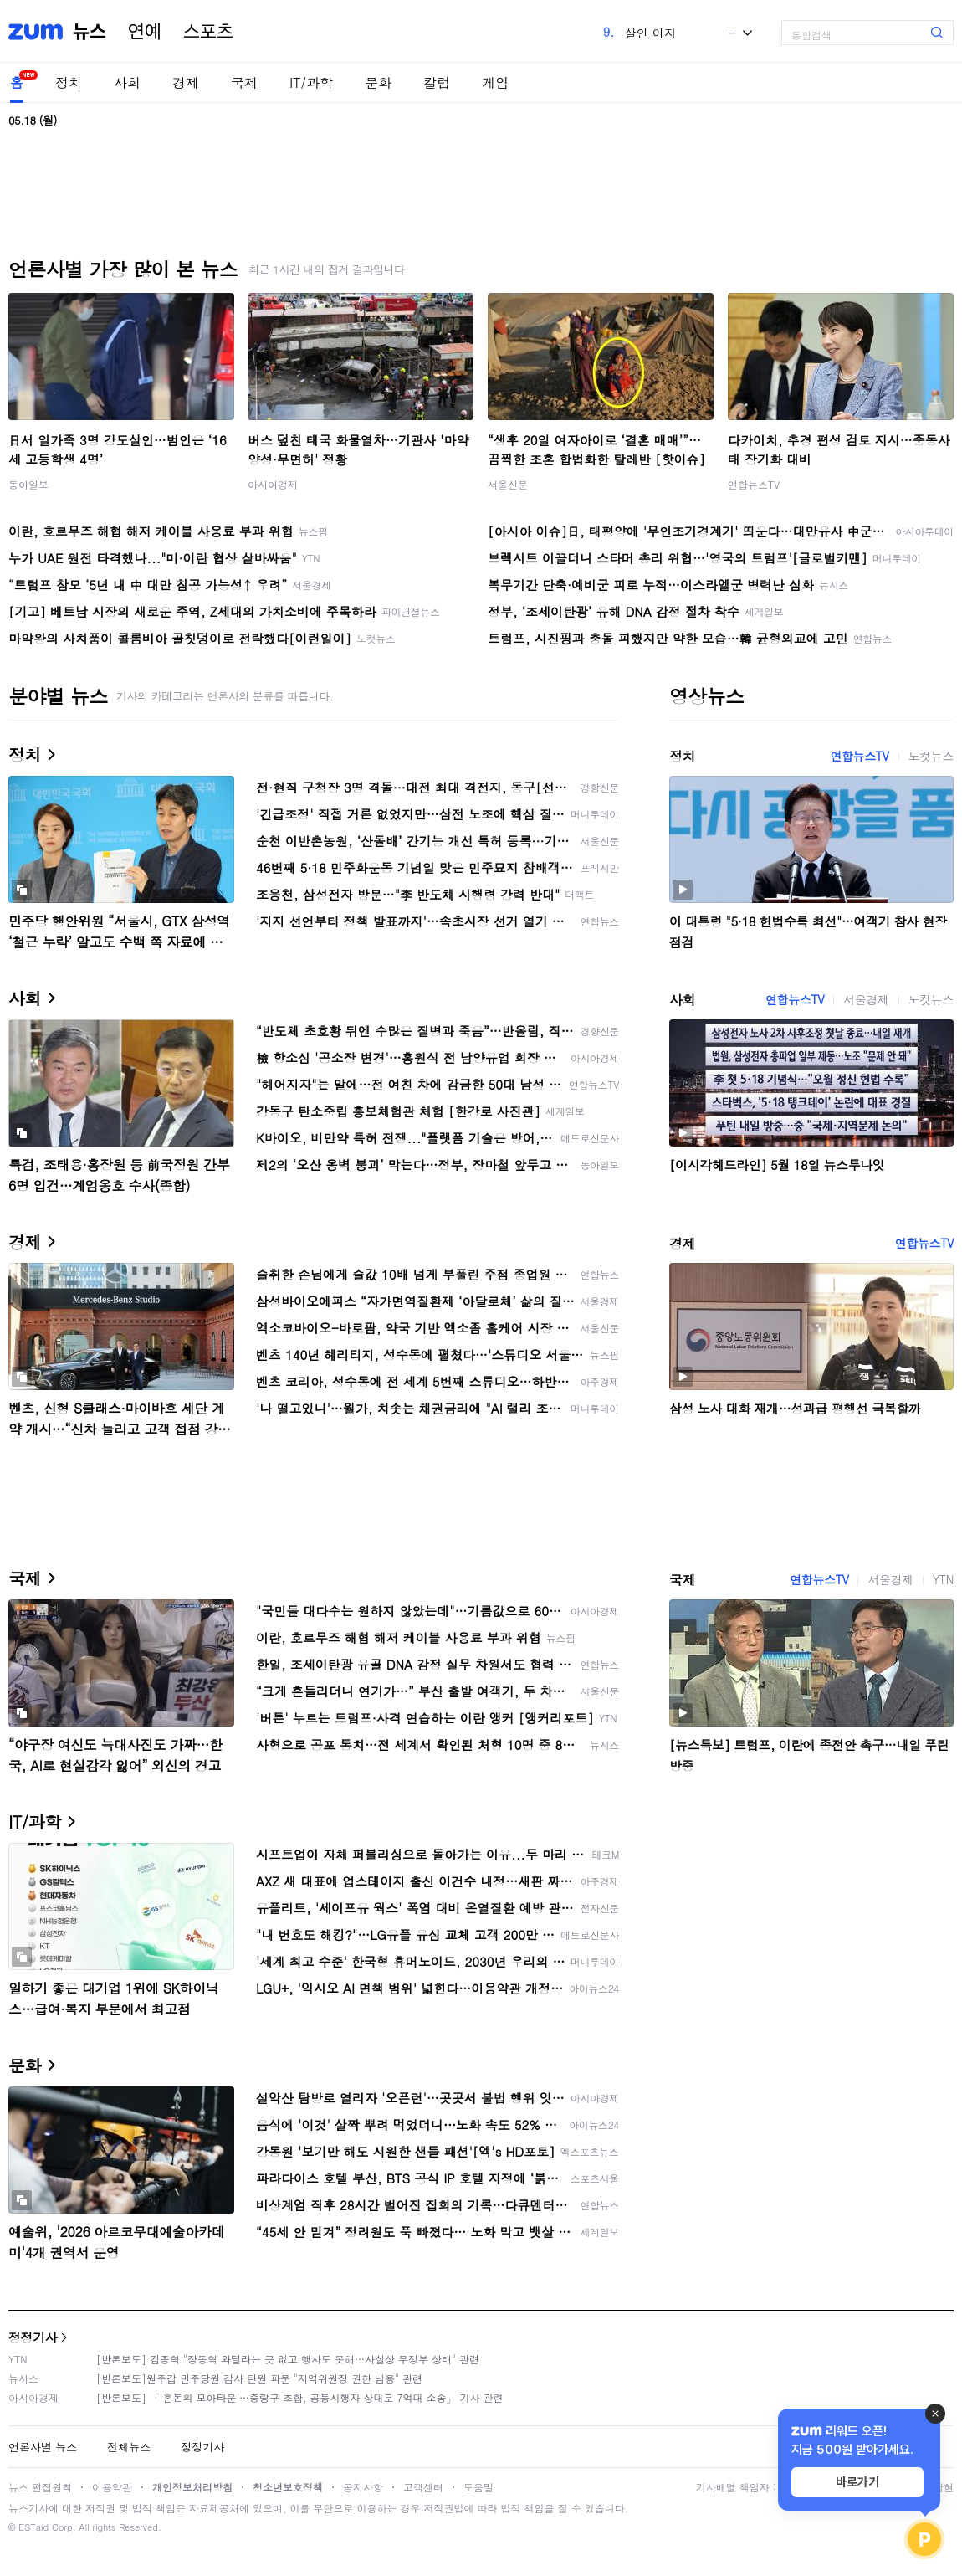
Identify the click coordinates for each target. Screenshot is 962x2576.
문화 (378, 82)
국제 (244, 82)
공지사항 (363, 2487)
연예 (144, 32)
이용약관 (112, 2487)
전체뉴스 (129, 2447)
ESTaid (33, 2527)
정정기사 (32, 2337)
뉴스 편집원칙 (40, 2487)
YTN (943, 1579)
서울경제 (865, 999)
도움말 (478, 2487)
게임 (495, 82)
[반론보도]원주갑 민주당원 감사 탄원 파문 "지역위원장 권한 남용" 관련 (259, 2378)
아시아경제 (273, 484)
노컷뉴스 (931, 755)
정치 (68, 82)
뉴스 (89, 32)
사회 (127, 82)
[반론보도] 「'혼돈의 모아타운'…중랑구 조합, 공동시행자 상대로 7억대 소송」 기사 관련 (300, 2397)
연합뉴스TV (754, 484)
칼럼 (436, 82)
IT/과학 (311, 82)
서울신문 (508, 484)
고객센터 (423, 2487)
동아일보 (28, 484)
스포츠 (208, 32)
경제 (185, 82)
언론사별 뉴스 (42, 2447)
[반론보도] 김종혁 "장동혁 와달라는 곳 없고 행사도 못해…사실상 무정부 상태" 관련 (287, 2359)
